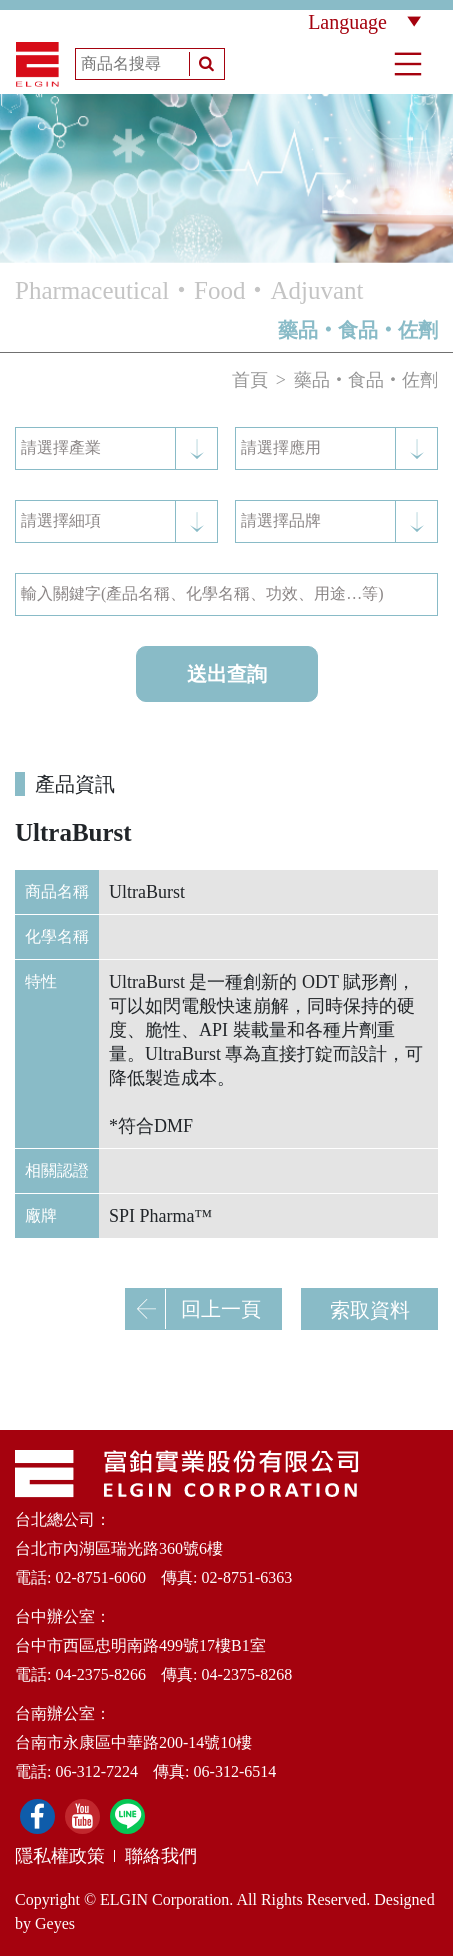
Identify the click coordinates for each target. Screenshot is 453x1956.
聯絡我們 (161, 1856)
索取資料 (370, 1310)
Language (364, 22)
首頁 (250, 380)
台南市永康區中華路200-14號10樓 (133, 1742)
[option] (226, 178)
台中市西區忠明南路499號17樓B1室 (140, 1645)
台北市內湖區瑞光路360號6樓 (119, 1548)
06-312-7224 (96, 1771)
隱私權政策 (60, 1856)
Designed (404, 1899)
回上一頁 (193, 1309)
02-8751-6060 (100, 1577)
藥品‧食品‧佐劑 (366, 380)
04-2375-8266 (100, 1674)
